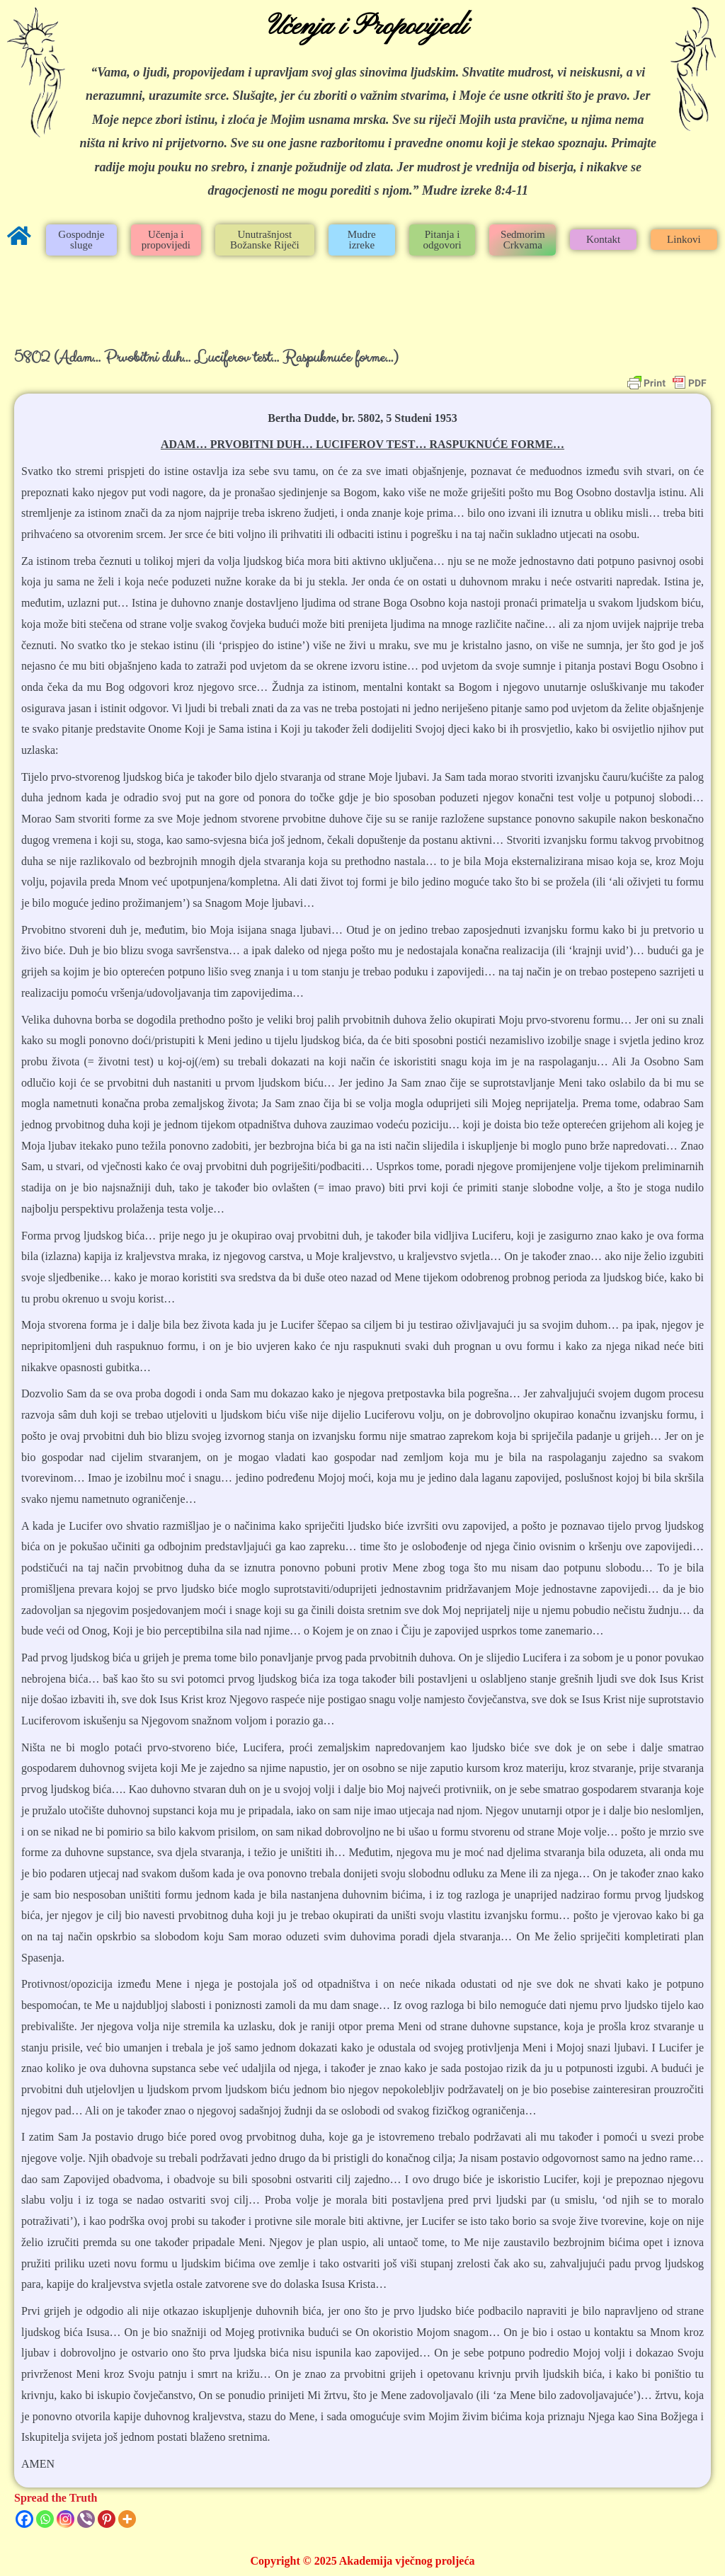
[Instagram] (65, 2519)
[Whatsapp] (45, 2519)
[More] (127, 2519)
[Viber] (86, 2519)
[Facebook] (24, 2519)
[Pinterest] (106, 2519)
